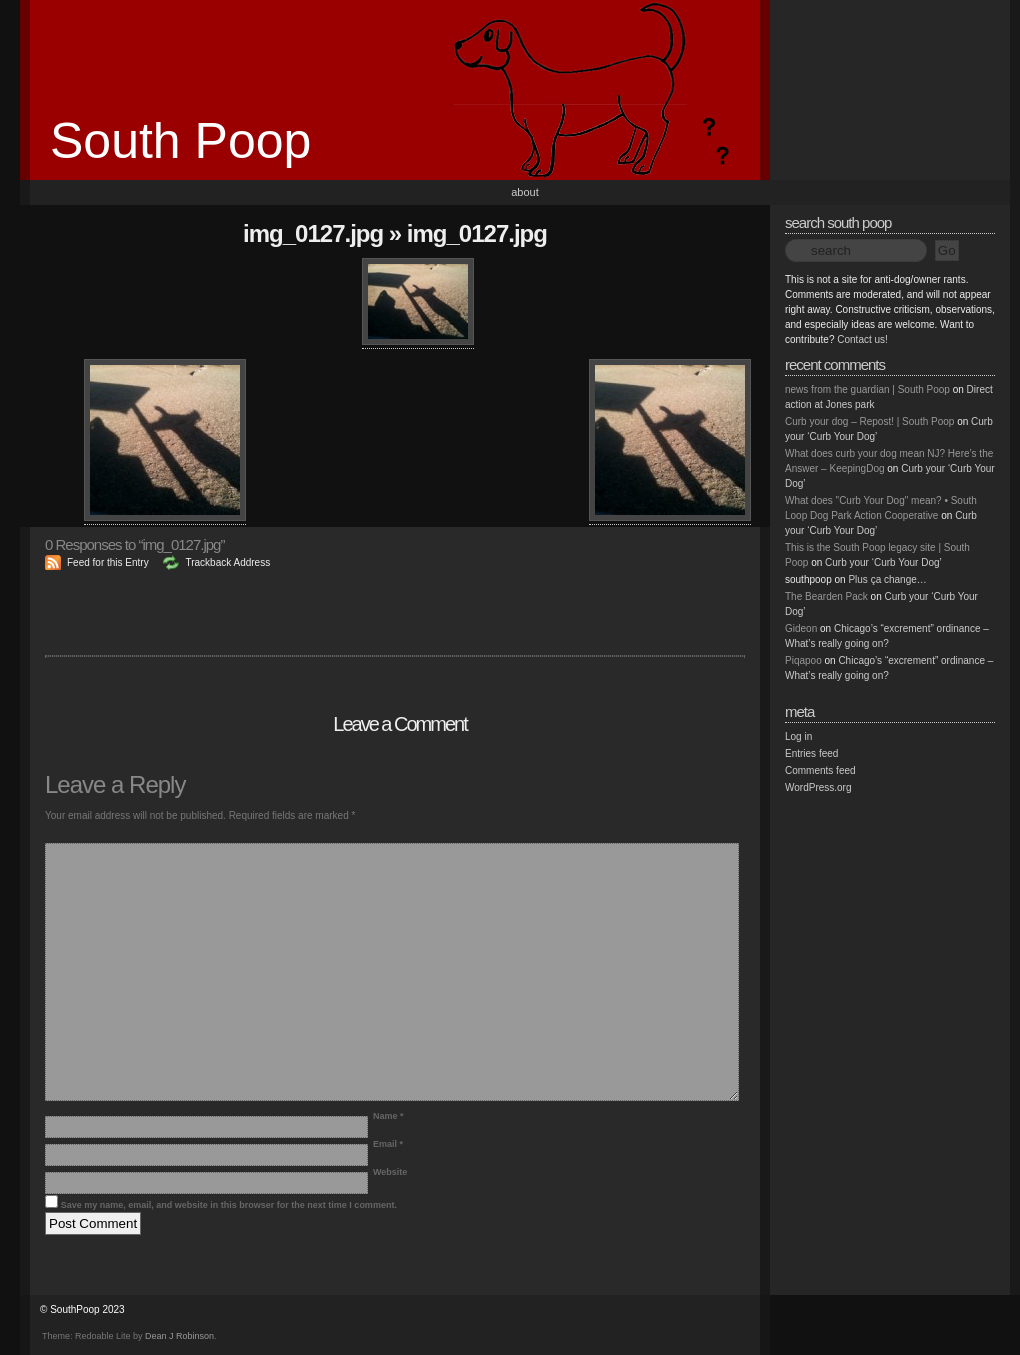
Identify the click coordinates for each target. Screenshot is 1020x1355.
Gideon (801, 628)
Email (388, 1144)
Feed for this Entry (108, 562)
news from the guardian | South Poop (867, 389)
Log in (798, 736)
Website (390, 1172)
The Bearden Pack (826, 596)
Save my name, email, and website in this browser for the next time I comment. (229, 1205)
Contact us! (862, 339)
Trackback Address (227, 562)
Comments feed (820, 770)
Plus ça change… (887, 579)
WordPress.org (818, 787)
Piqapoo (803, 660)
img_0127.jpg (313, 233)
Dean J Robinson (179, 1336)
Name (388, 1116)
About (525, 192)
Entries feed (811, 753)
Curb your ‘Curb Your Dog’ (883, 562)
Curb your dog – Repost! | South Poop (869, 421)
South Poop (180, 141)
